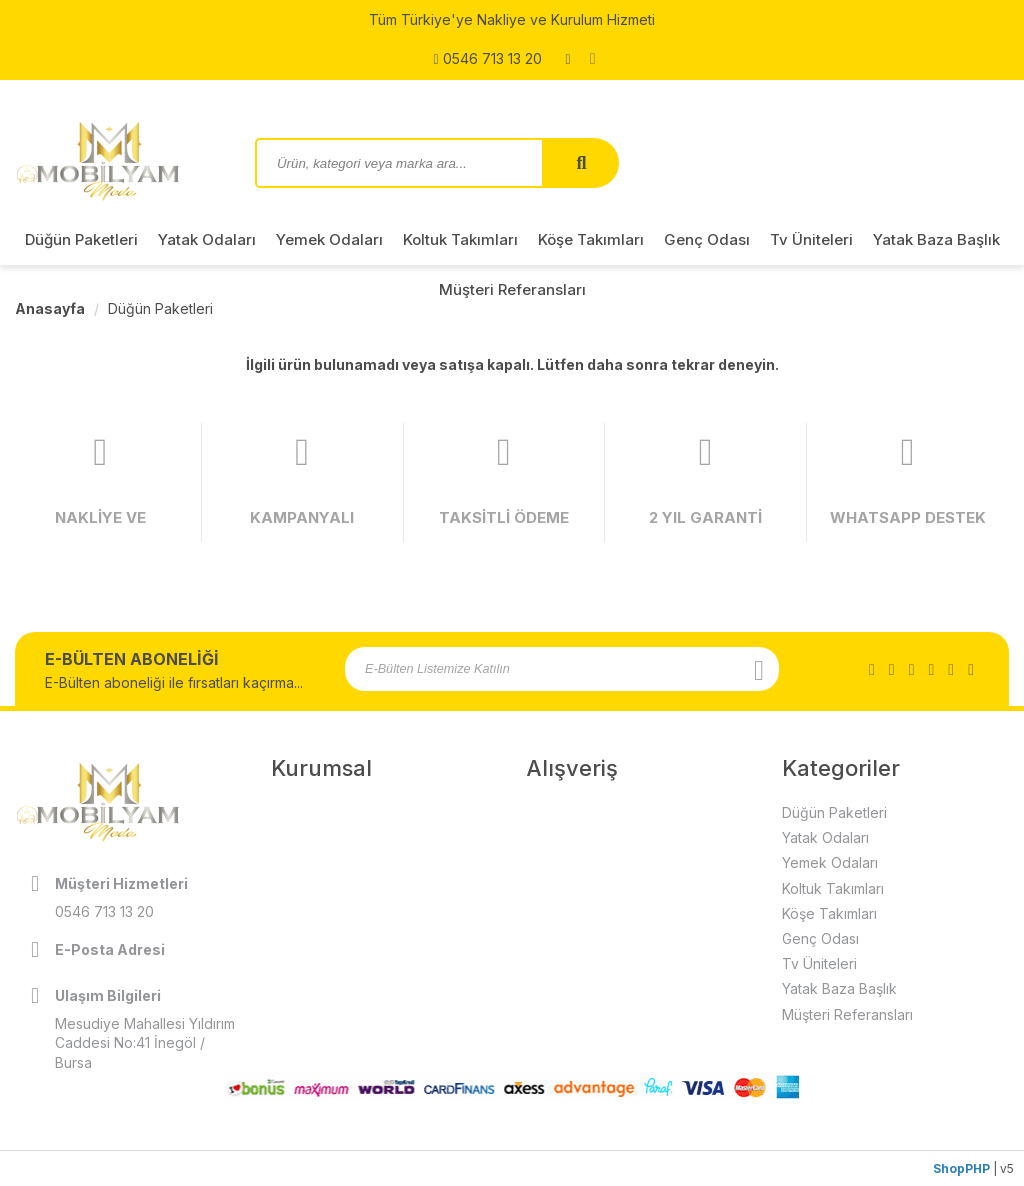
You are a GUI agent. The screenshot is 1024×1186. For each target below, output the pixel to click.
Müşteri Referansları (512, 289)
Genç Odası (707, 239)
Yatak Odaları (207, 239)
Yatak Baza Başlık (936, 239)
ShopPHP (961, 1168)
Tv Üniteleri (811, 239)
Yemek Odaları (329, 239)
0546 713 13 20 (487, 59)
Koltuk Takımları (460, 239)
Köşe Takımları (591, 239)
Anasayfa (50, 308)
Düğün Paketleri (81, 239)
